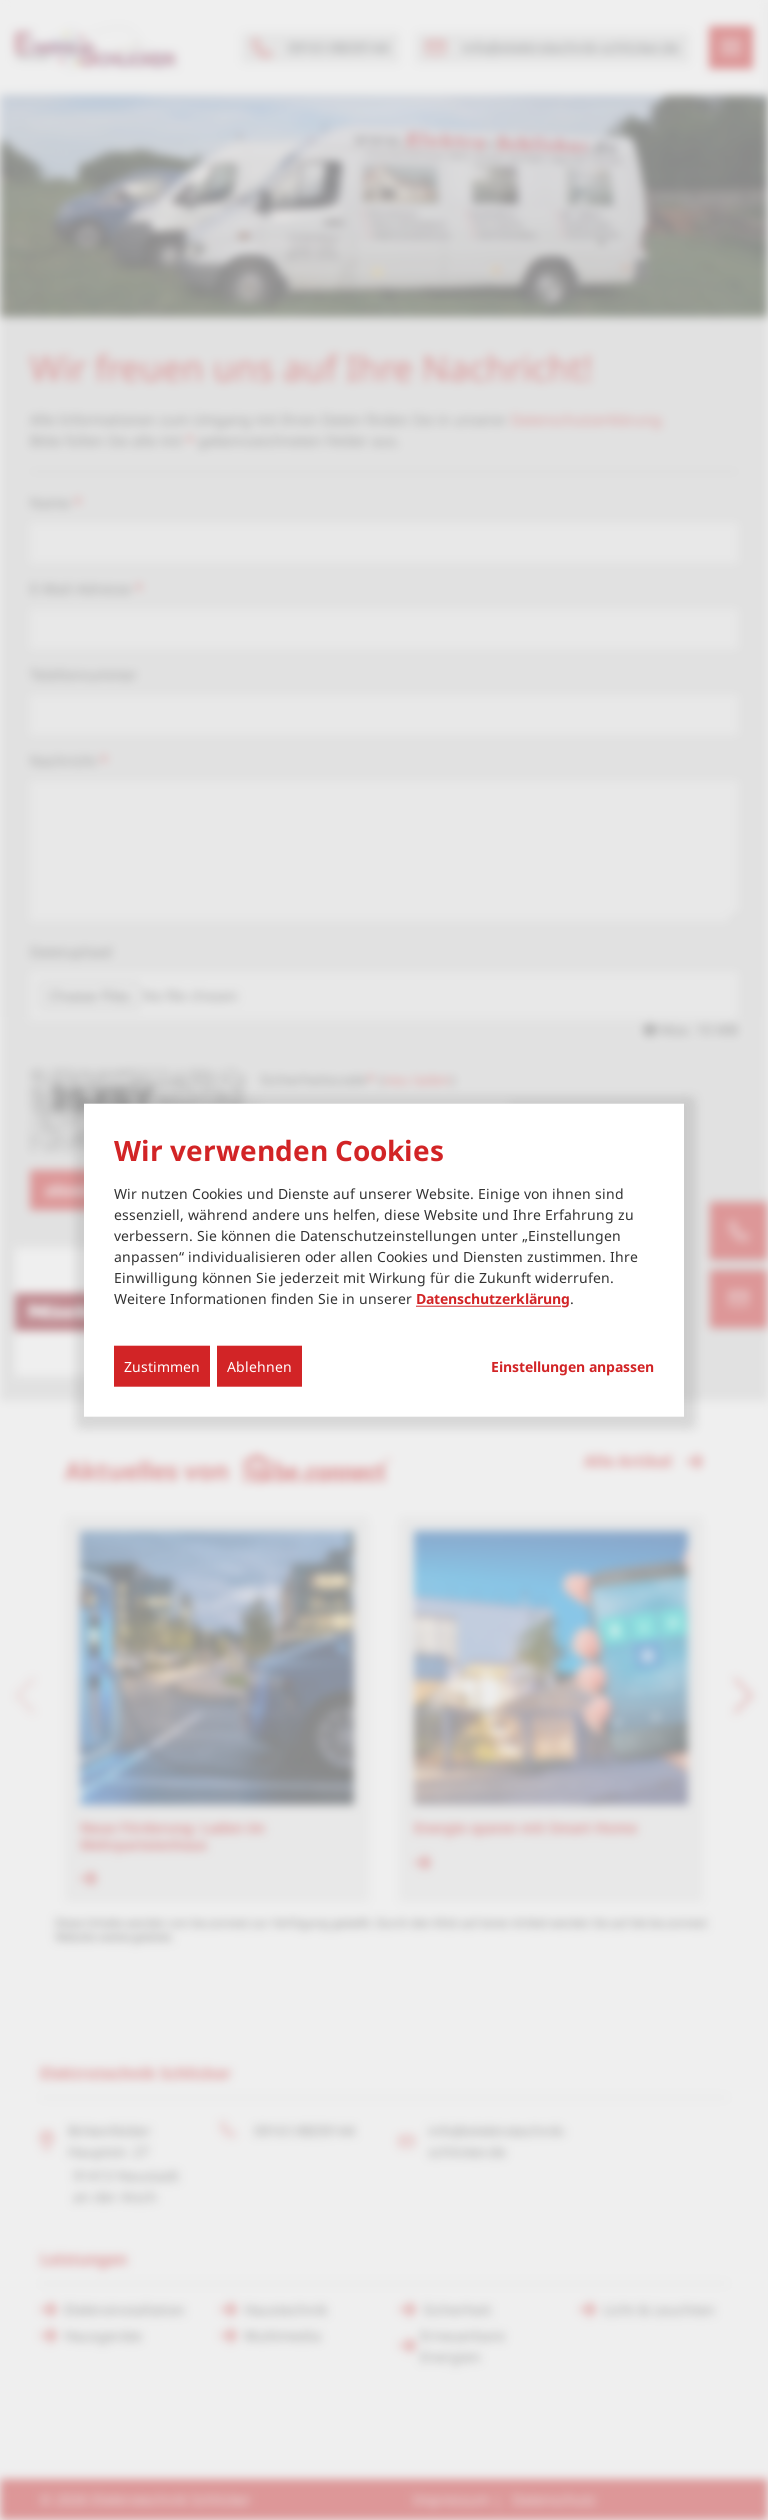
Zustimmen (162, 1365)
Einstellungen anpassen (572, 1366)
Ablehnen (259, 1365)
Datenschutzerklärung (493, 1297)
